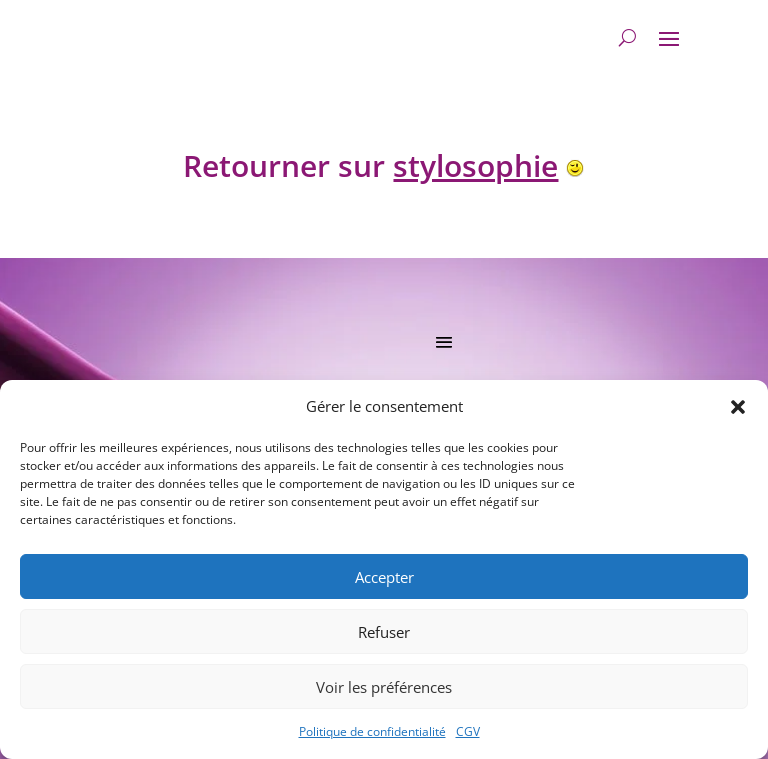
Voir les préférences (384, 687)
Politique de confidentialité (372, 731)
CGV (468, 731)
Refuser (384, 632)
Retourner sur (370, 165)
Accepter (384, 577)
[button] (738, 407)
